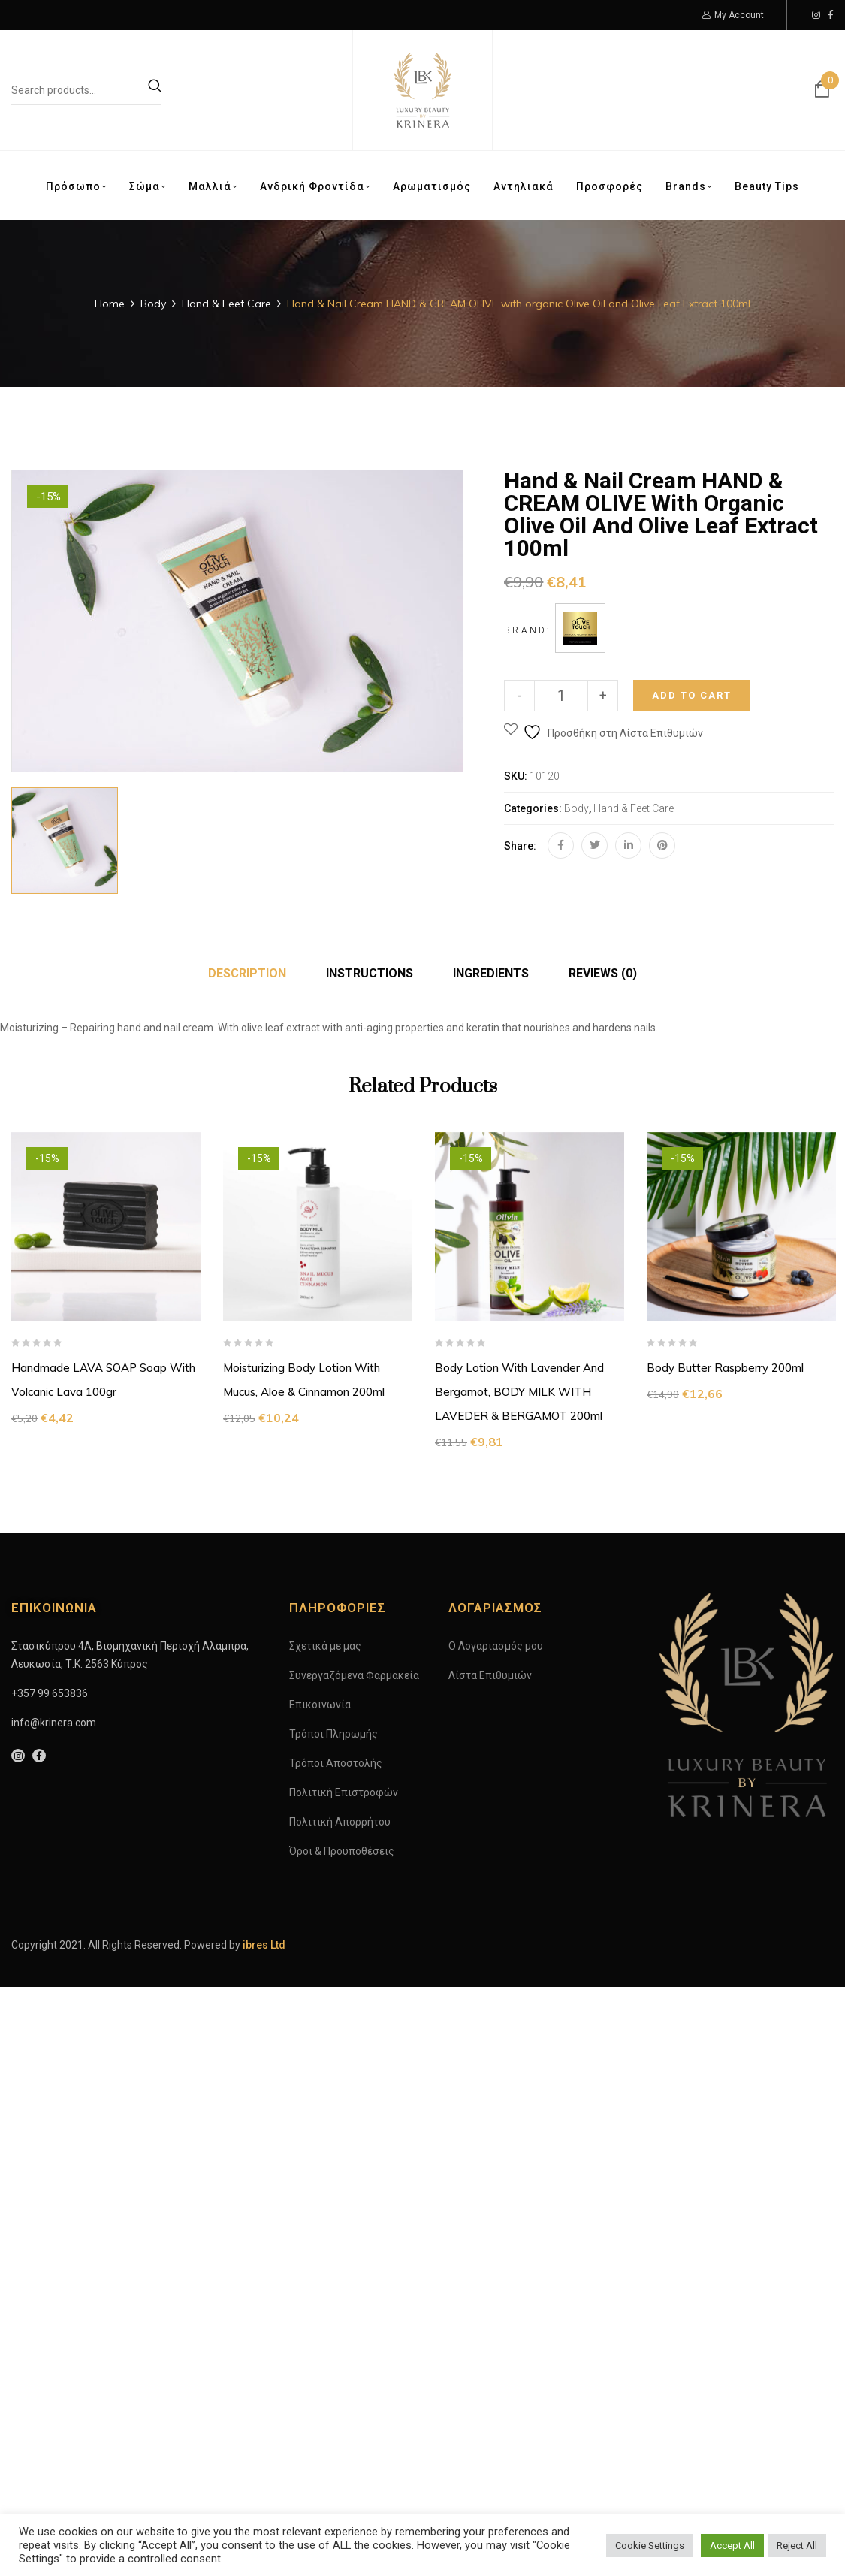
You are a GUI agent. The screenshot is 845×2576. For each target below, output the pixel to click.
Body (153, 303)
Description (247, 973)
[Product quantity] (561, 696)
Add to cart (692, 695)
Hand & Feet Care (226, 303)
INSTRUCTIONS (369, 973)
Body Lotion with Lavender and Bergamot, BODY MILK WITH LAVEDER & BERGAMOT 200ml (519, 1391)
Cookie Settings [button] (649, 2545)
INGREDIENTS (491, 973)
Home (110, 303)
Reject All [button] (797, 2545)
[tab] (247, 974)
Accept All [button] (732, 2545)
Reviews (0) (603, 973)
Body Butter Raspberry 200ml (725, 1367)
